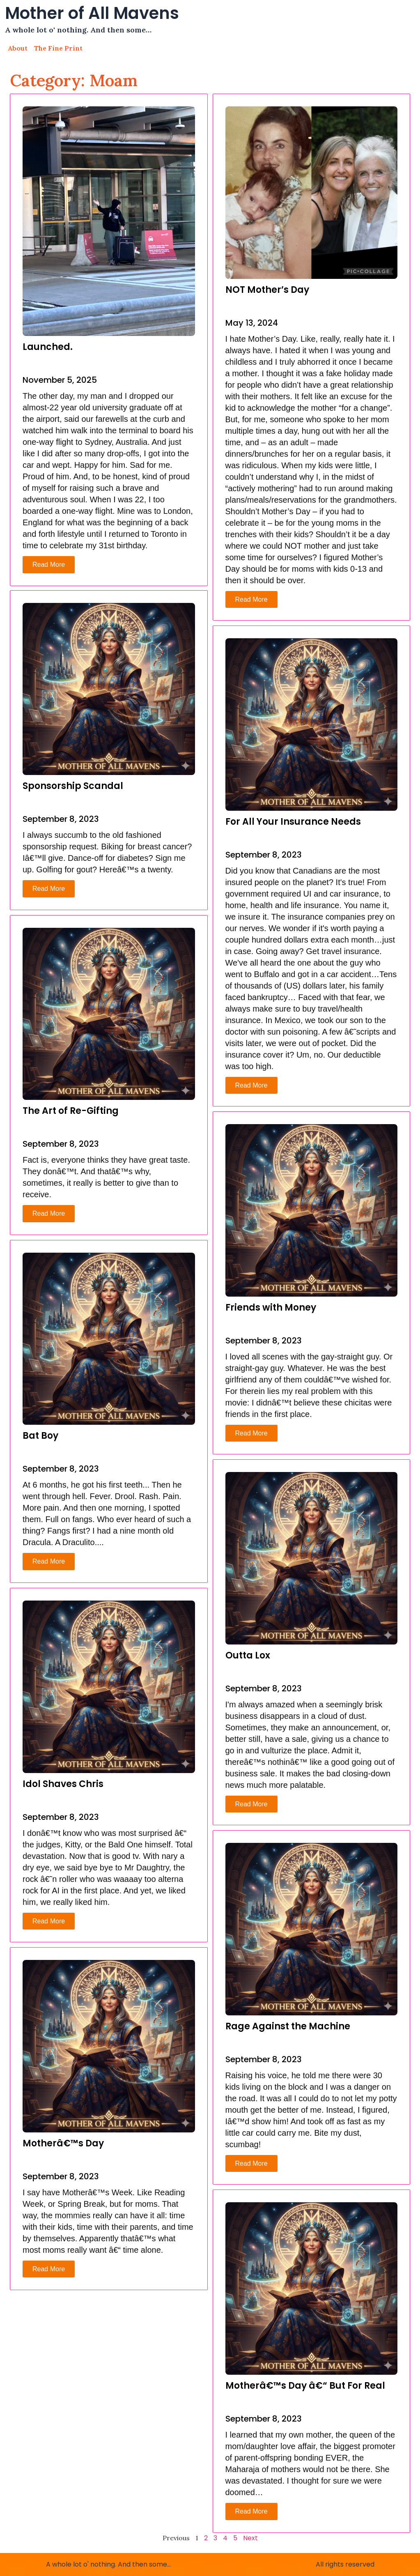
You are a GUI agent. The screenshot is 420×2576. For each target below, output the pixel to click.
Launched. (48, 346)
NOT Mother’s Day (267, 289)
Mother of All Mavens (92, 13)
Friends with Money (270, 1307)
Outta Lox (247, 1655)
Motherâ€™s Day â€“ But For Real (305, 2385)
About (18, 48)
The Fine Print (58, 48)
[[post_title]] (109, 221)
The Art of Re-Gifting (71, 1112)
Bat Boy (40, 1437)
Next (250, 2538)
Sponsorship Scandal (73, 786)
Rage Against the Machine (287, 2026)
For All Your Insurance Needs (293, 821)
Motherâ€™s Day (63, 2144)
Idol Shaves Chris (63, 1784)
